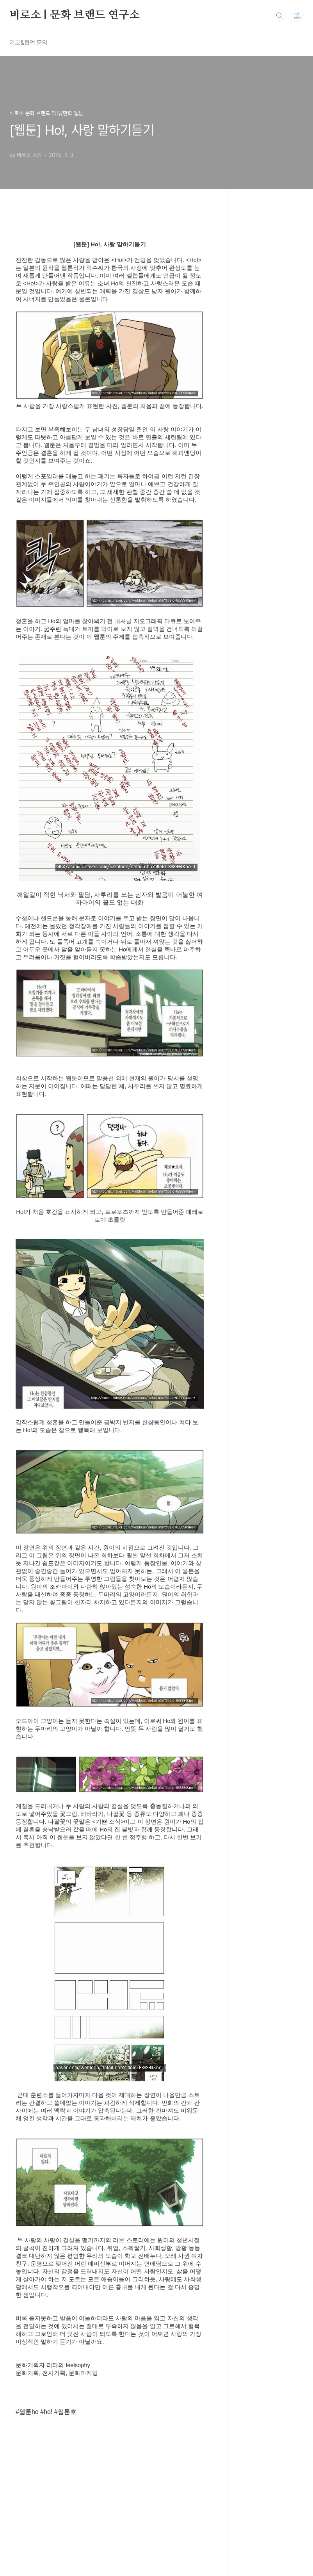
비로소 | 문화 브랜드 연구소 (74, 15)
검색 (279, 15)
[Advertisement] (110, 2478)
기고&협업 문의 (28, 42)
